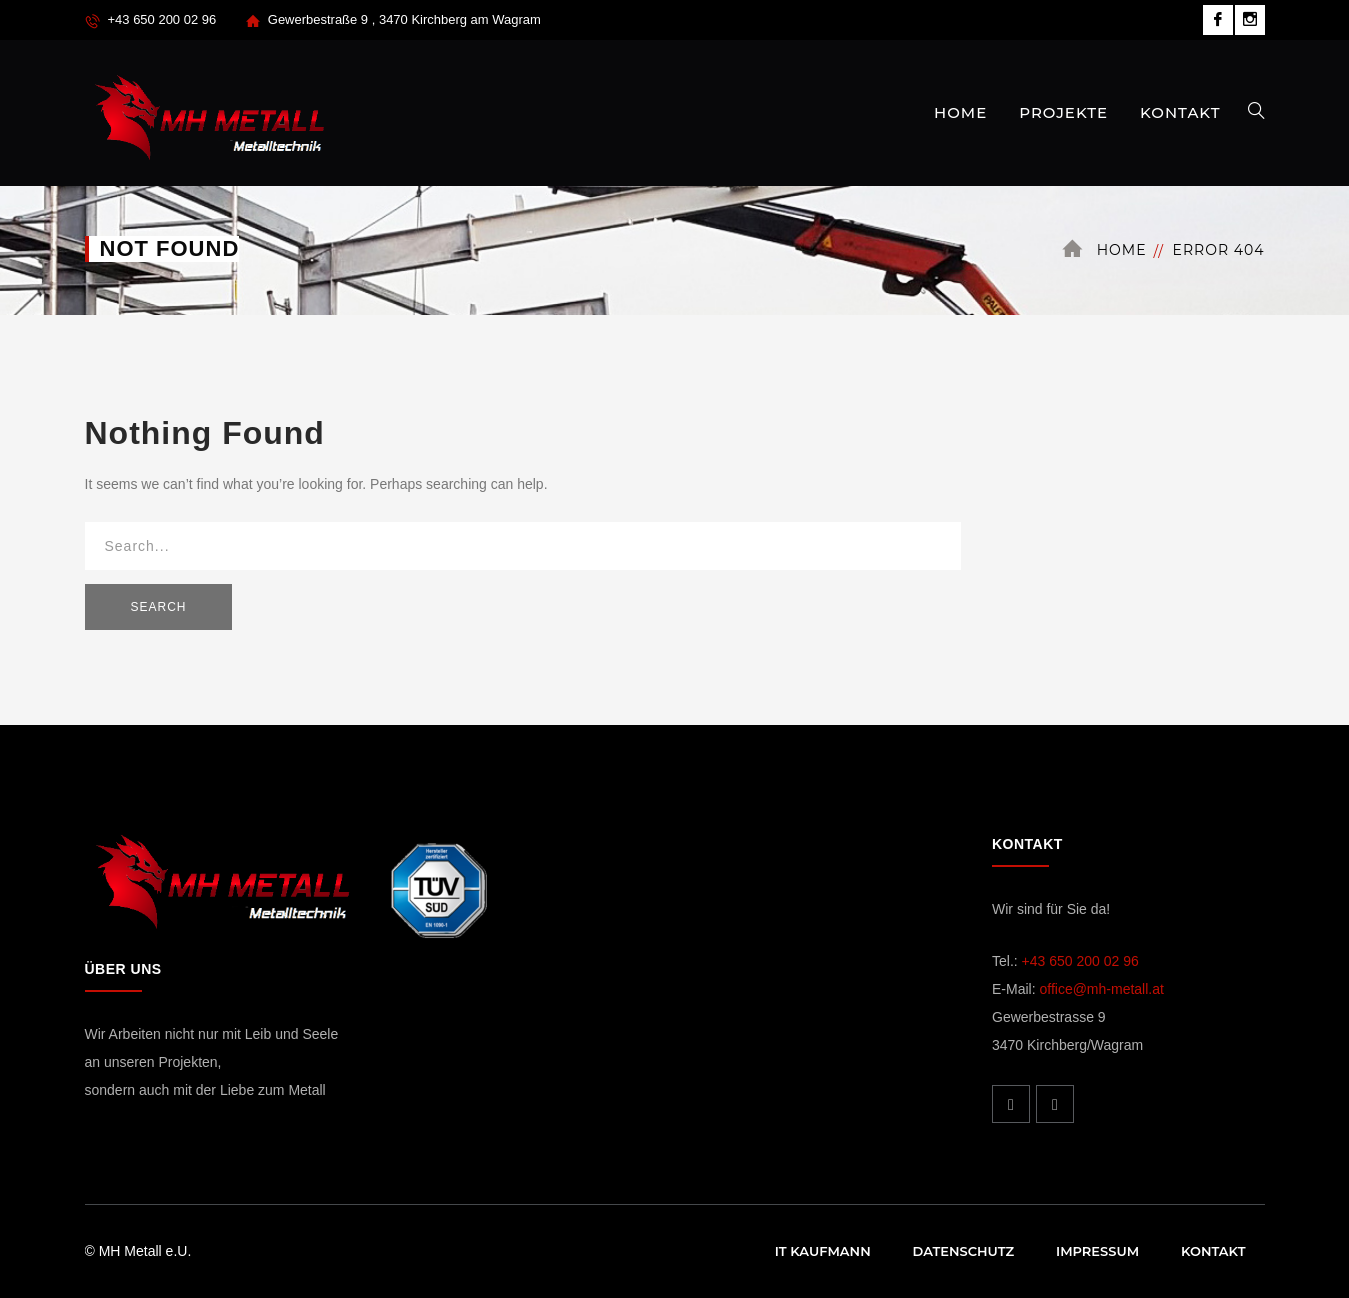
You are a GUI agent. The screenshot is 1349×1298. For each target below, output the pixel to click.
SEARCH (159, 607)
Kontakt (1213, 1251)
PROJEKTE (1063, 112)
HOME (960, 112)
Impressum (1097, 1251)
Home (1122, 250)
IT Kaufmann (823, 1251)
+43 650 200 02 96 (1080, 961)
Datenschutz (964, 1251)
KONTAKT (1180, 112)
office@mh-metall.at (1101, 989)
